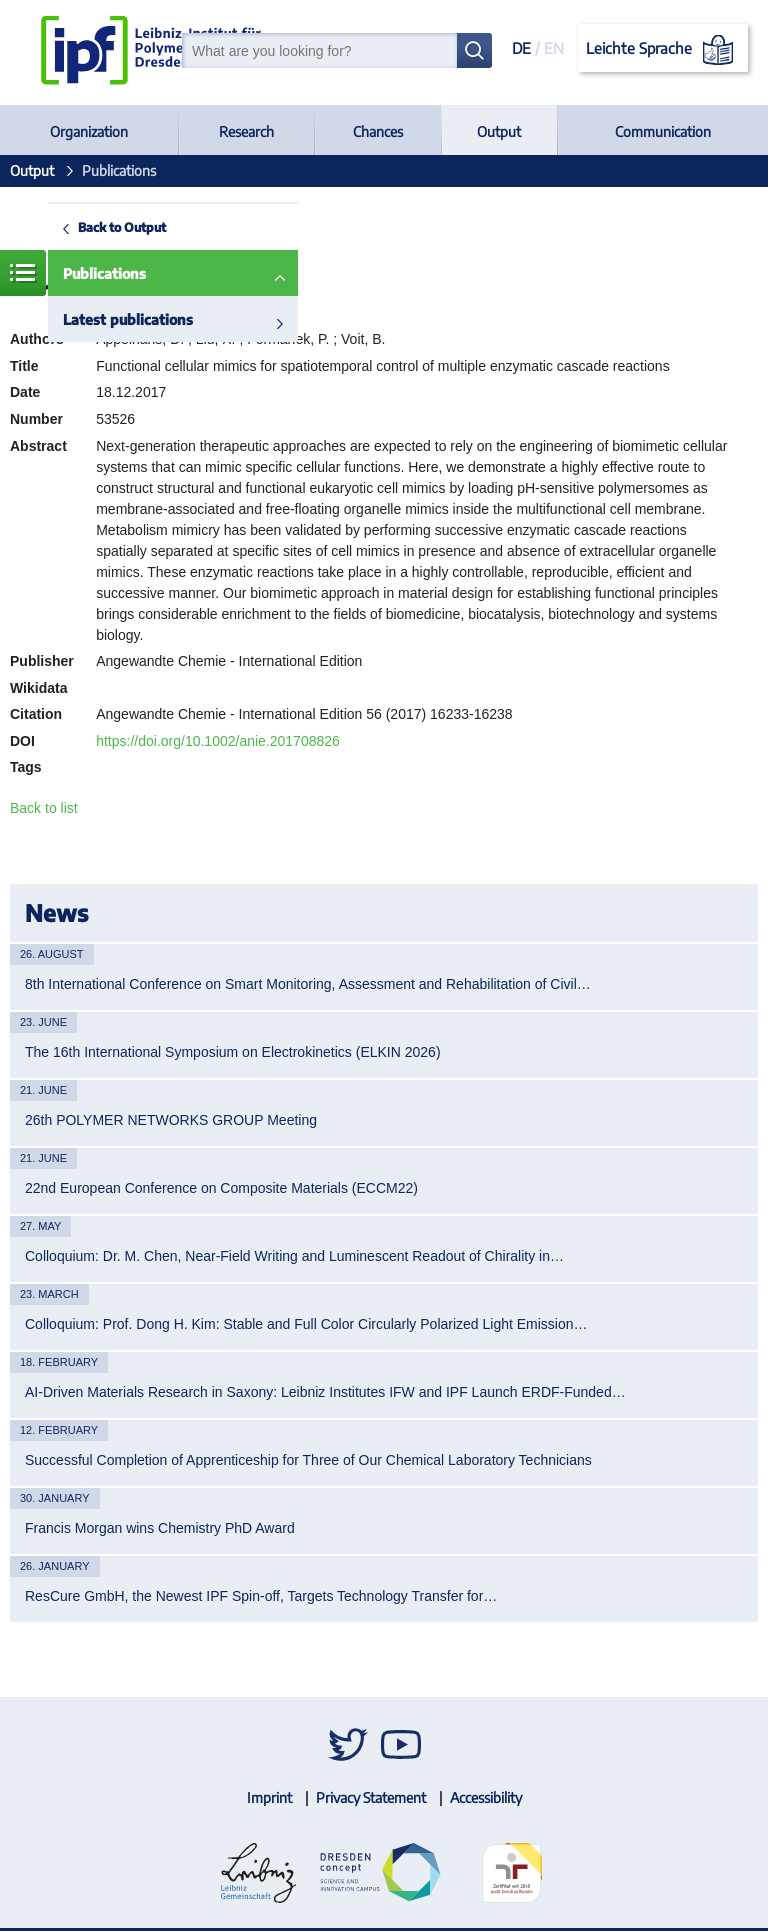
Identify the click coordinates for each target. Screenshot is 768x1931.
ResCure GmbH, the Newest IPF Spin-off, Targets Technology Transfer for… (261, 1596)
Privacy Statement (371, 1797)
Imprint (269, 1797)
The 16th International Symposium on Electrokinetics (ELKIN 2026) (233, 1052)
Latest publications (128, 319)
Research (246, 131)
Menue (23, 273)
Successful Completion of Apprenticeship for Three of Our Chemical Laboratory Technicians (308, 1460)
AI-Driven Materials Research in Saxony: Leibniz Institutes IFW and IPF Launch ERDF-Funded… (325, 1392)
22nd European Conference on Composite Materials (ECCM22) (221, 1188)
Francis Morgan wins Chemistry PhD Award (160, 1528)
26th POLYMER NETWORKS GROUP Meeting (171, 1120)
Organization (89, 131)
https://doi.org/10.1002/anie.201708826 (218, 741)
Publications (104, 273)
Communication (663, 131)
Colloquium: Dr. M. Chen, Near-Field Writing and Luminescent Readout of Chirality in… (294, 1256)
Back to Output (122, 227)
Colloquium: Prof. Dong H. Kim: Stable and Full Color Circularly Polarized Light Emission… (306, 1324)
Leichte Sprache (663, 50)
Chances (378, 131)
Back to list (44, 808)
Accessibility (486, 1797)
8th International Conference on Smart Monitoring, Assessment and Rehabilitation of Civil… (308, 984)
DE (521, 48)
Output (499, 131)
